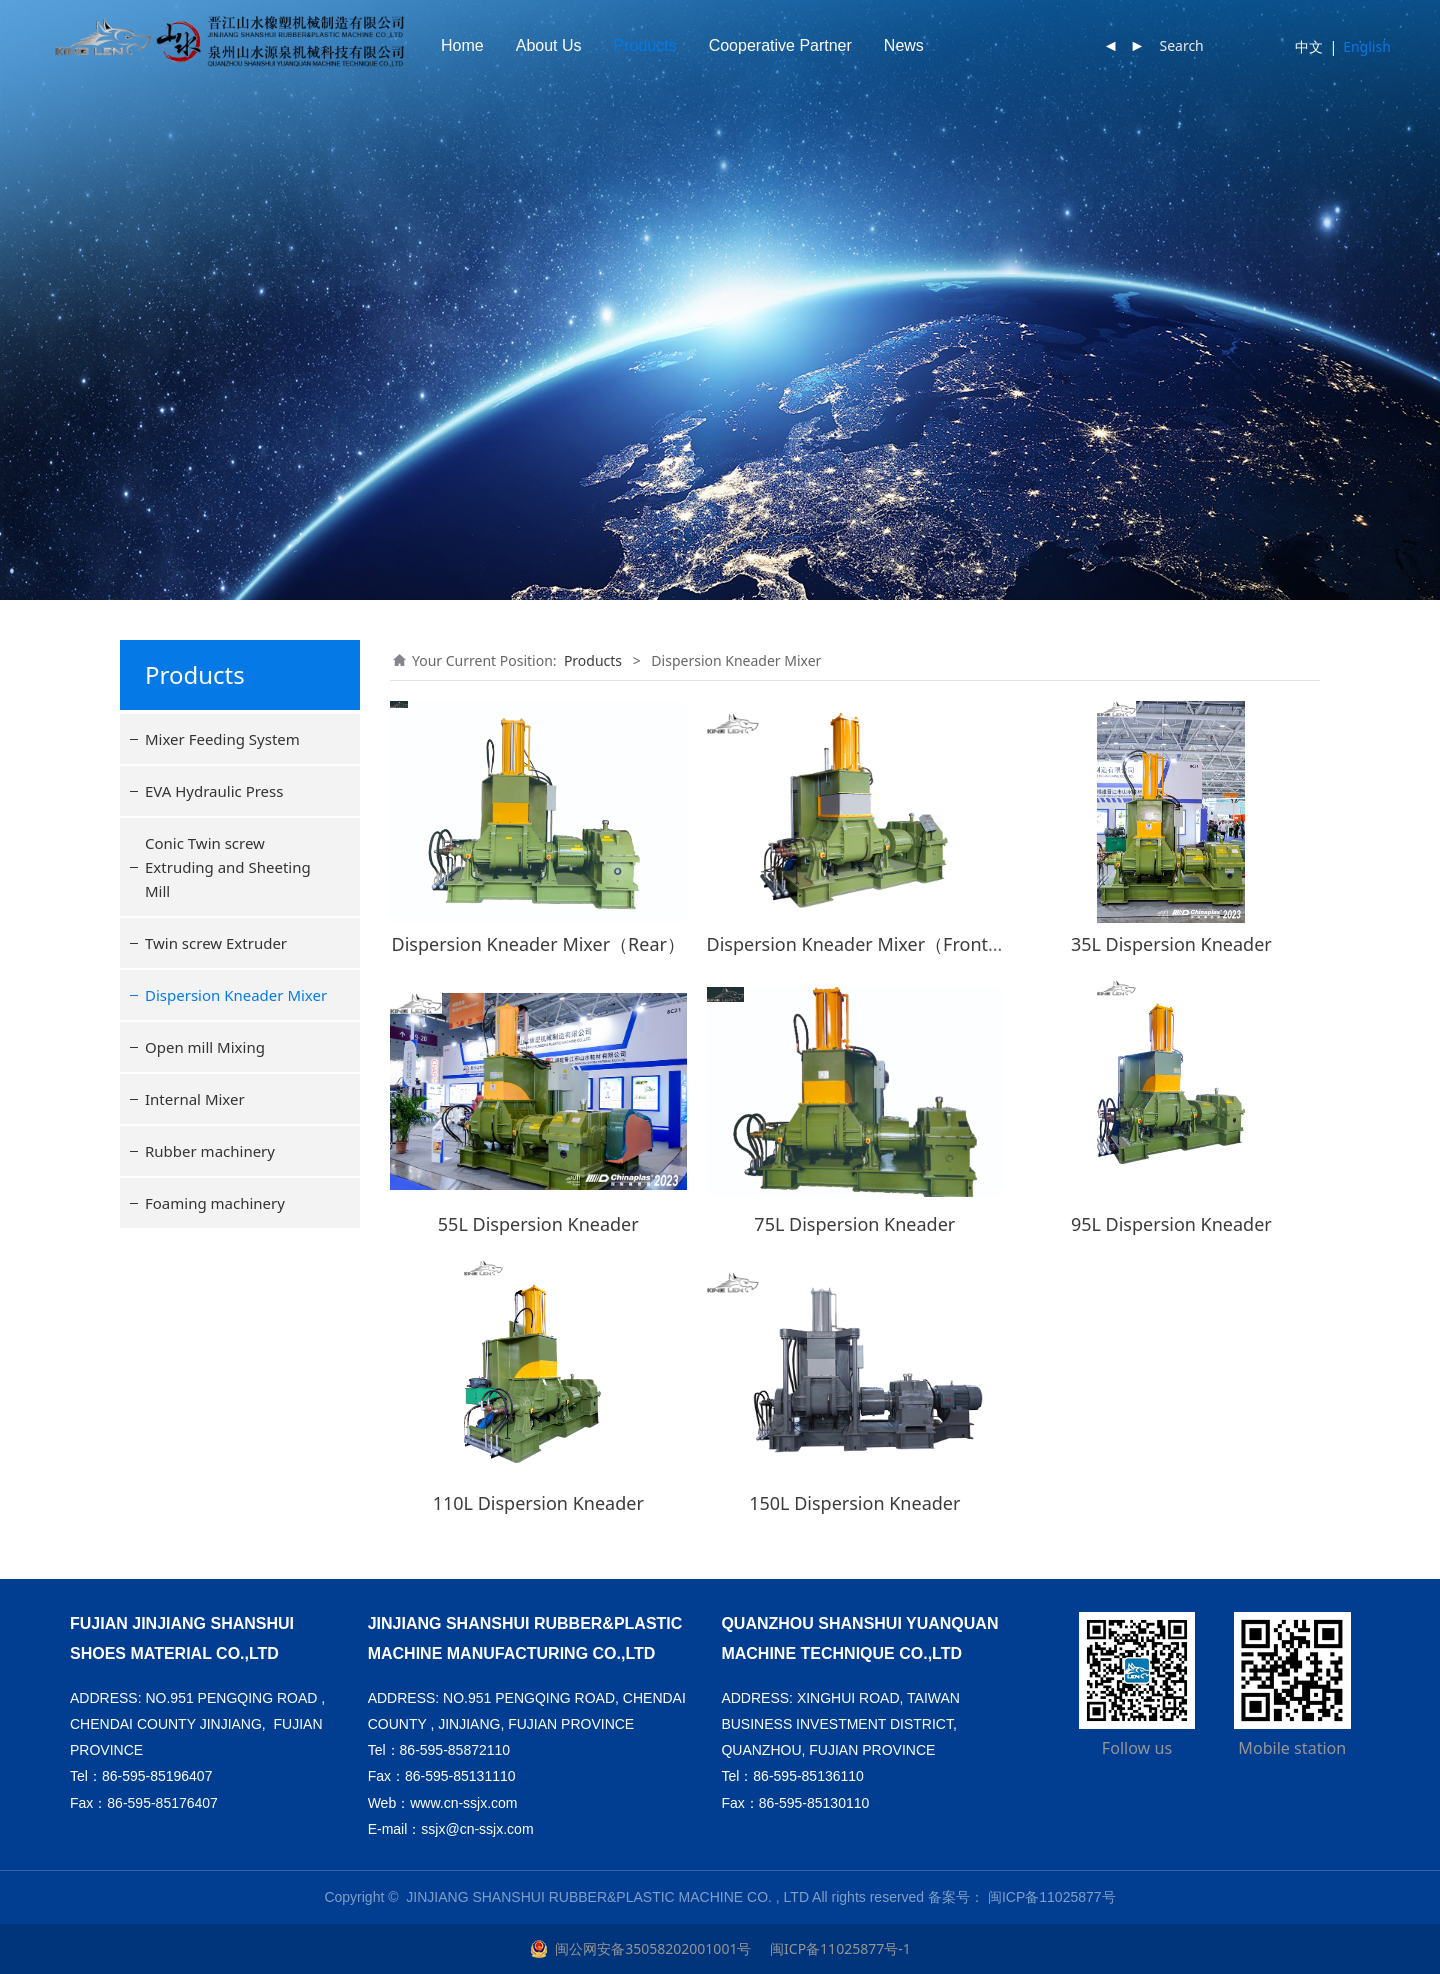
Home (560, 45)
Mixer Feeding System (222, 739)
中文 (1309, 46)
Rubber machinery (210, 1151)
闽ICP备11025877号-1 (838, 1948)
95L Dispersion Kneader (1171, 1224)
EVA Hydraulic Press (214, 791)
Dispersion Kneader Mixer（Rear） (538, 944)
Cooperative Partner (878, 45)
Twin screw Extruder (216, 943)
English (1367, 46)
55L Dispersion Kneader (538, 1224)
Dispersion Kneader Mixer (236, 995)
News (1002, 45)
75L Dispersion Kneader (854, 1224)
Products (743, 45)
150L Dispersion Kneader (854, 1503)
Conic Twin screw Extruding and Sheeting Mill (228, 867)
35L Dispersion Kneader (1171, 944)
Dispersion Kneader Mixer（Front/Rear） (879, 944)
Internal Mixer (195, 1099)
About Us (647, 45)
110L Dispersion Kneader (538, 1503)
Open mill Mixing (205, 1047)
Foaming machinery (215, 1203)
